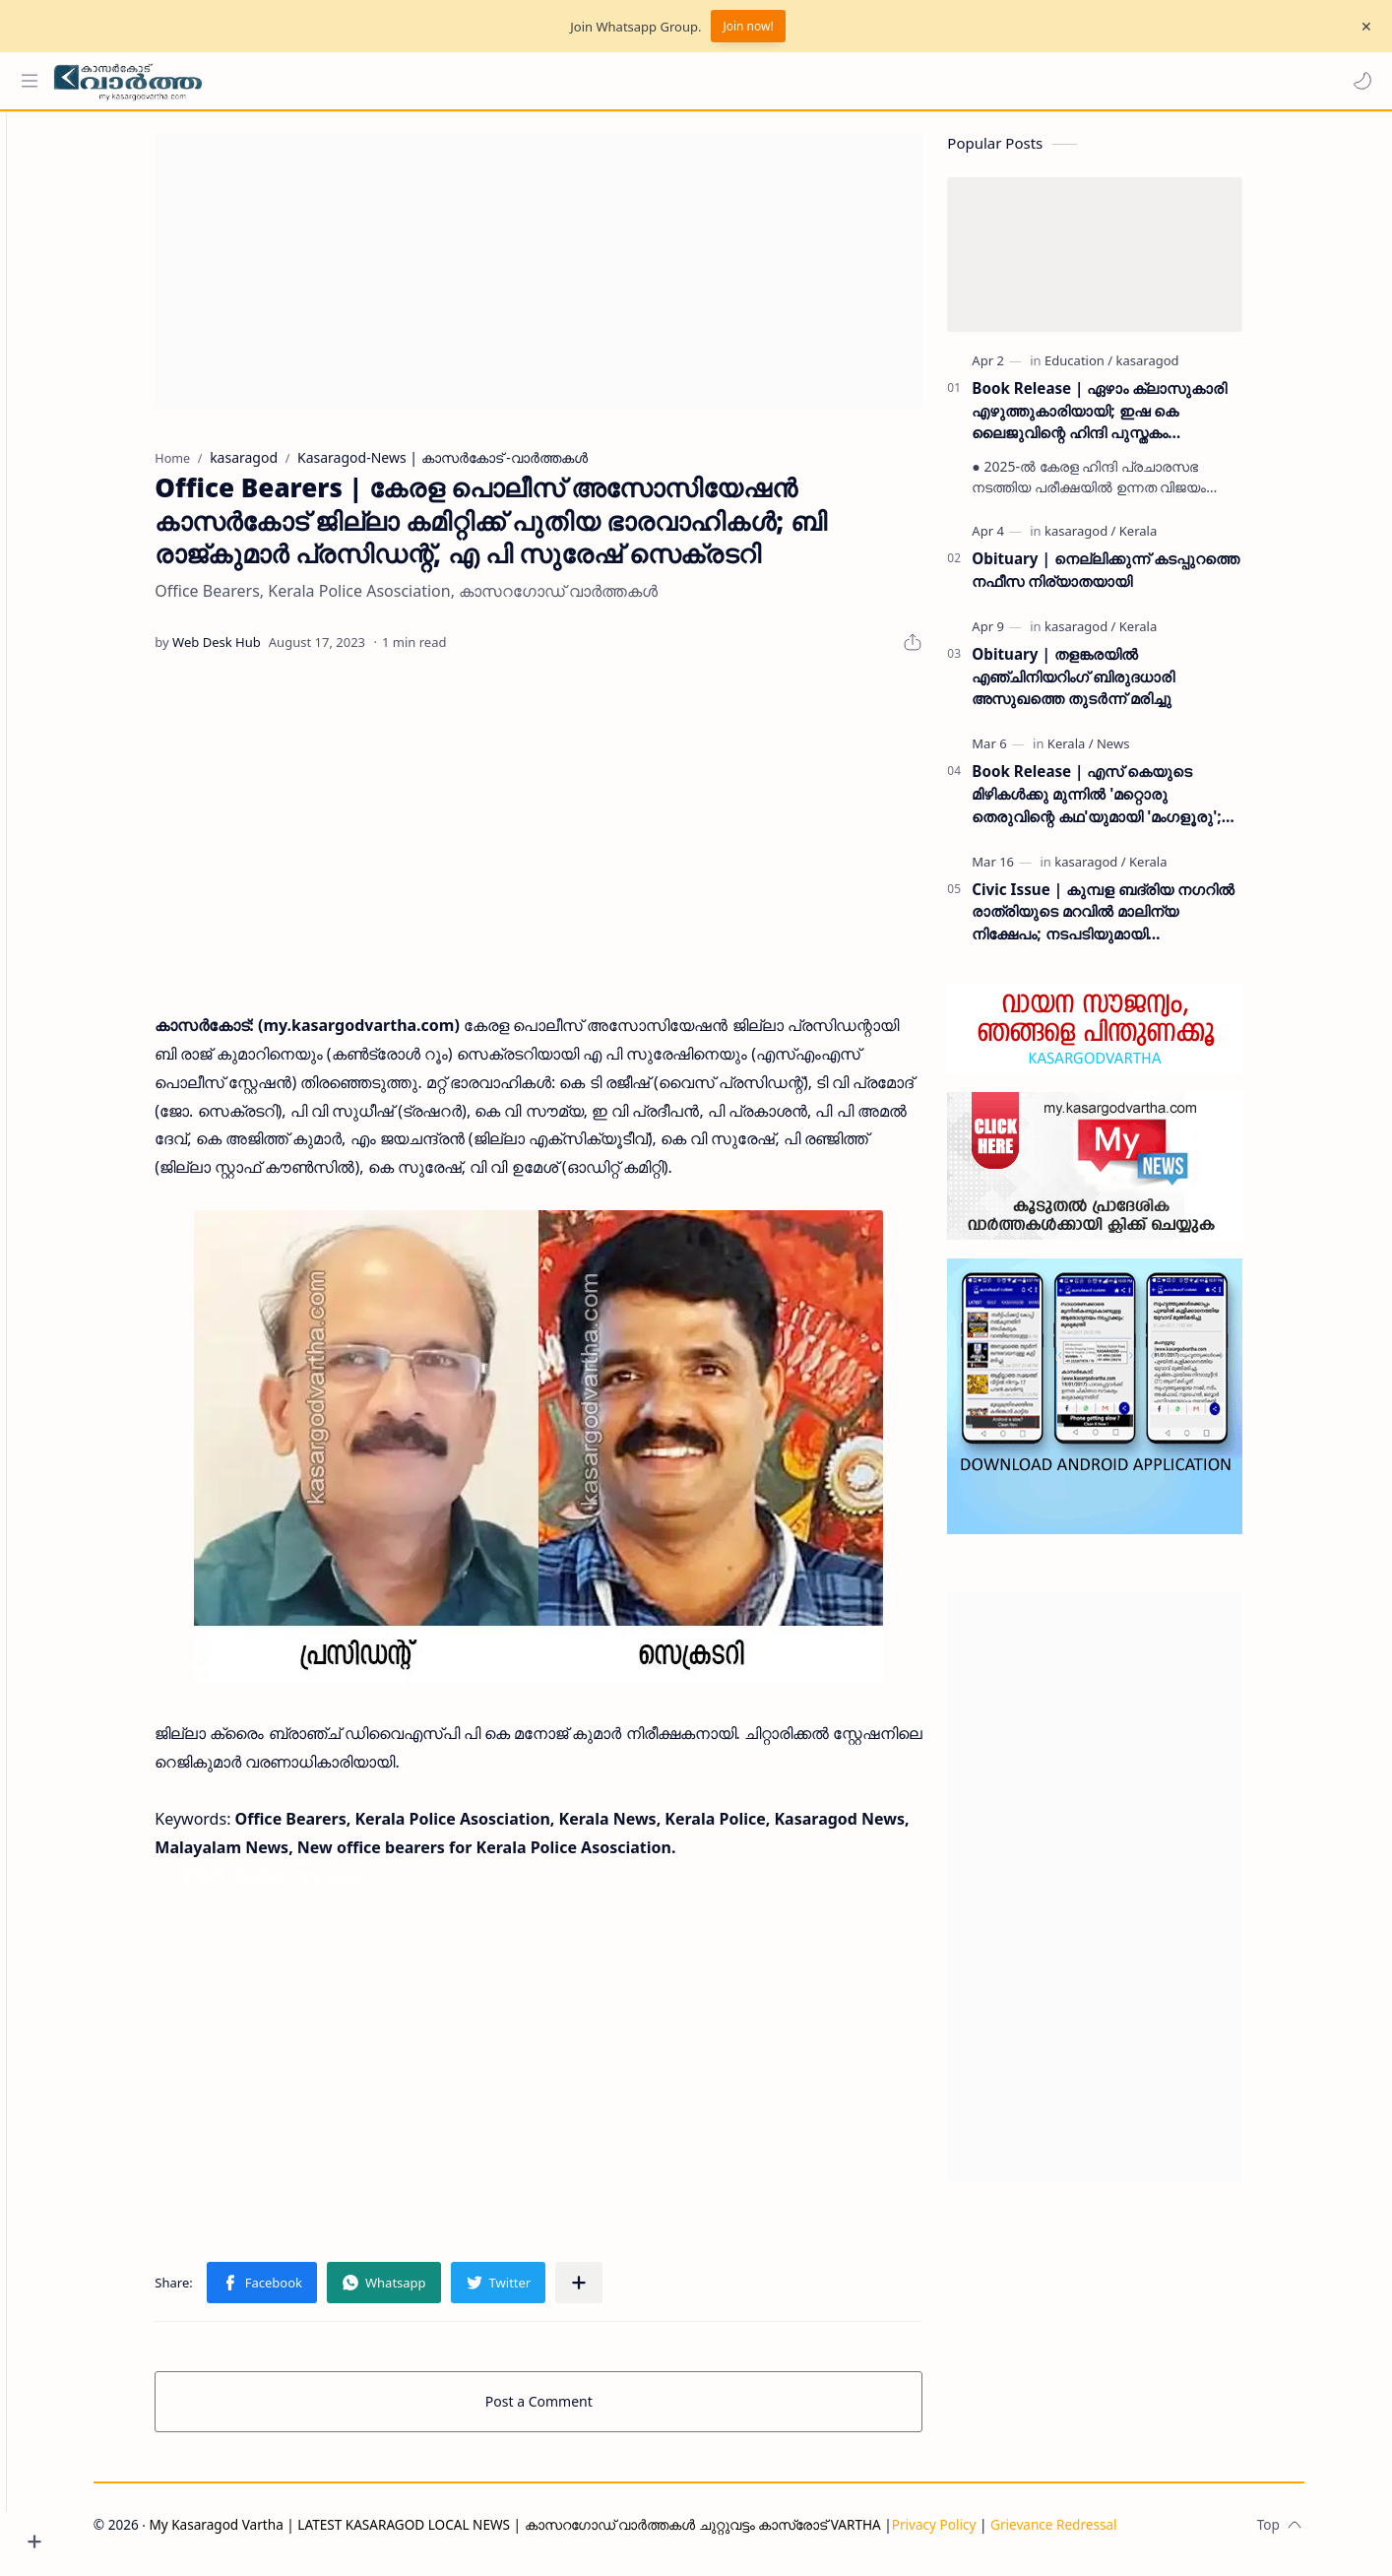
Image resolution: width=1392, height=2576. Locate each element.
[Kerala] (1171, 539)
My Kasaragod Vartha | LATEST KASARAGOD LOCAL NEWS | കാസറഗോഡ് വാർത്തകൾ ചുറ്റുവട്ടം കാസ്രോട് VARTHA (549, 2533)
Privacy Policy (967, 2533)
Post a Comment (573, 2410)
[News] (1147, 752)
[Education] (1113, 369)
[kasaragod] (1181, 369)
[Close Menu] (1361, 26)
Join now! (748, 26)
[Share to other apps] (613, 2291)
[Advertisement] (573, 280)
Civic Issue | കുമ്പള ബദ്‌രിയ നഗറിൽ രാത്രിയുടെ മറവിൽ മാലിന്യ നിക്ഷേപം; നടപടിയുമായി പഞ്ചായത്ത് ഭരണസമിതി (1137, 921)
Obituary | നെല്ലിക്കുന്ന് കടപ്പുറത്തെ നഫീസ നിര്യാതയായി (1139, 578)
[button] (1357, 81)
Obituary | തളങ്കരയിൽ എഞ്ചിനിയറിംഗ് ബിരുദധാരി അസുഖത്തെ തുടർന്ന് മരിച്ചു (1107, 685)
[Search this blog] (408, 80)
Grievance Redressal (1088, 2533)
